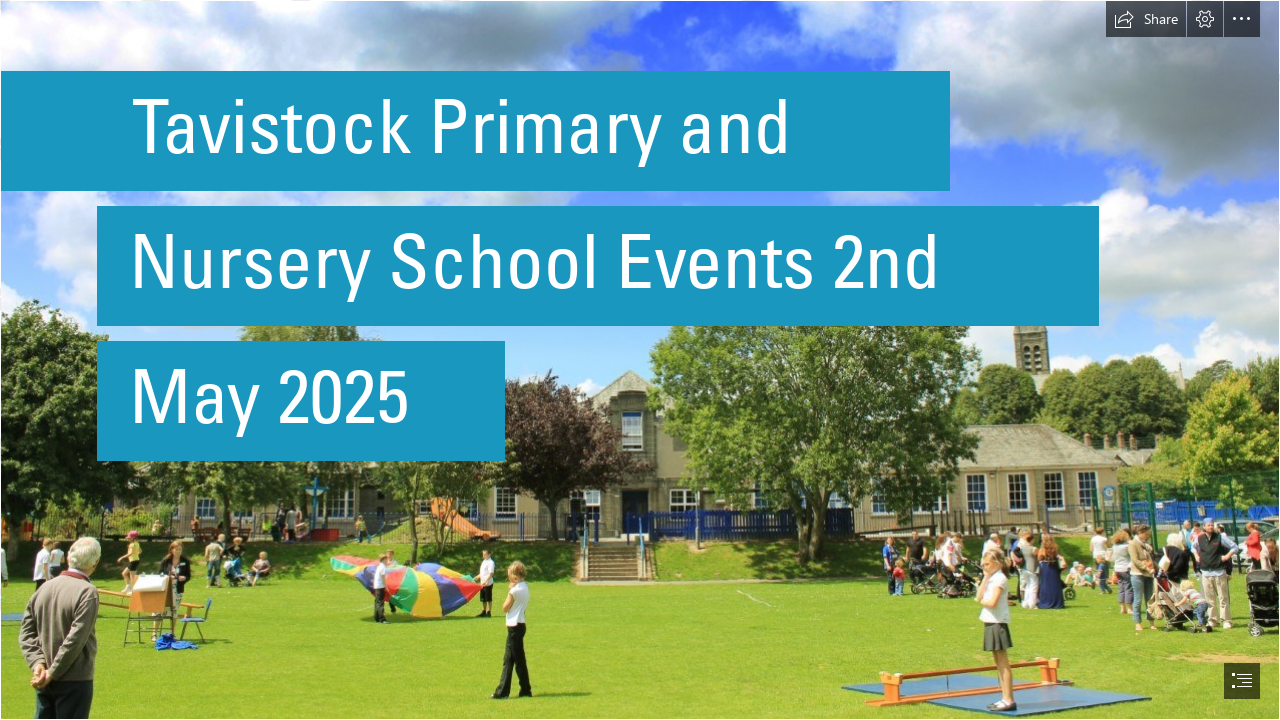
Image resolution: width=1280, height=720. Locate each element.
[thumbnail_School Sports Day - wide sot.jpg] (640, 360)
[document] (640, 360)
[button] (1146, 19)
